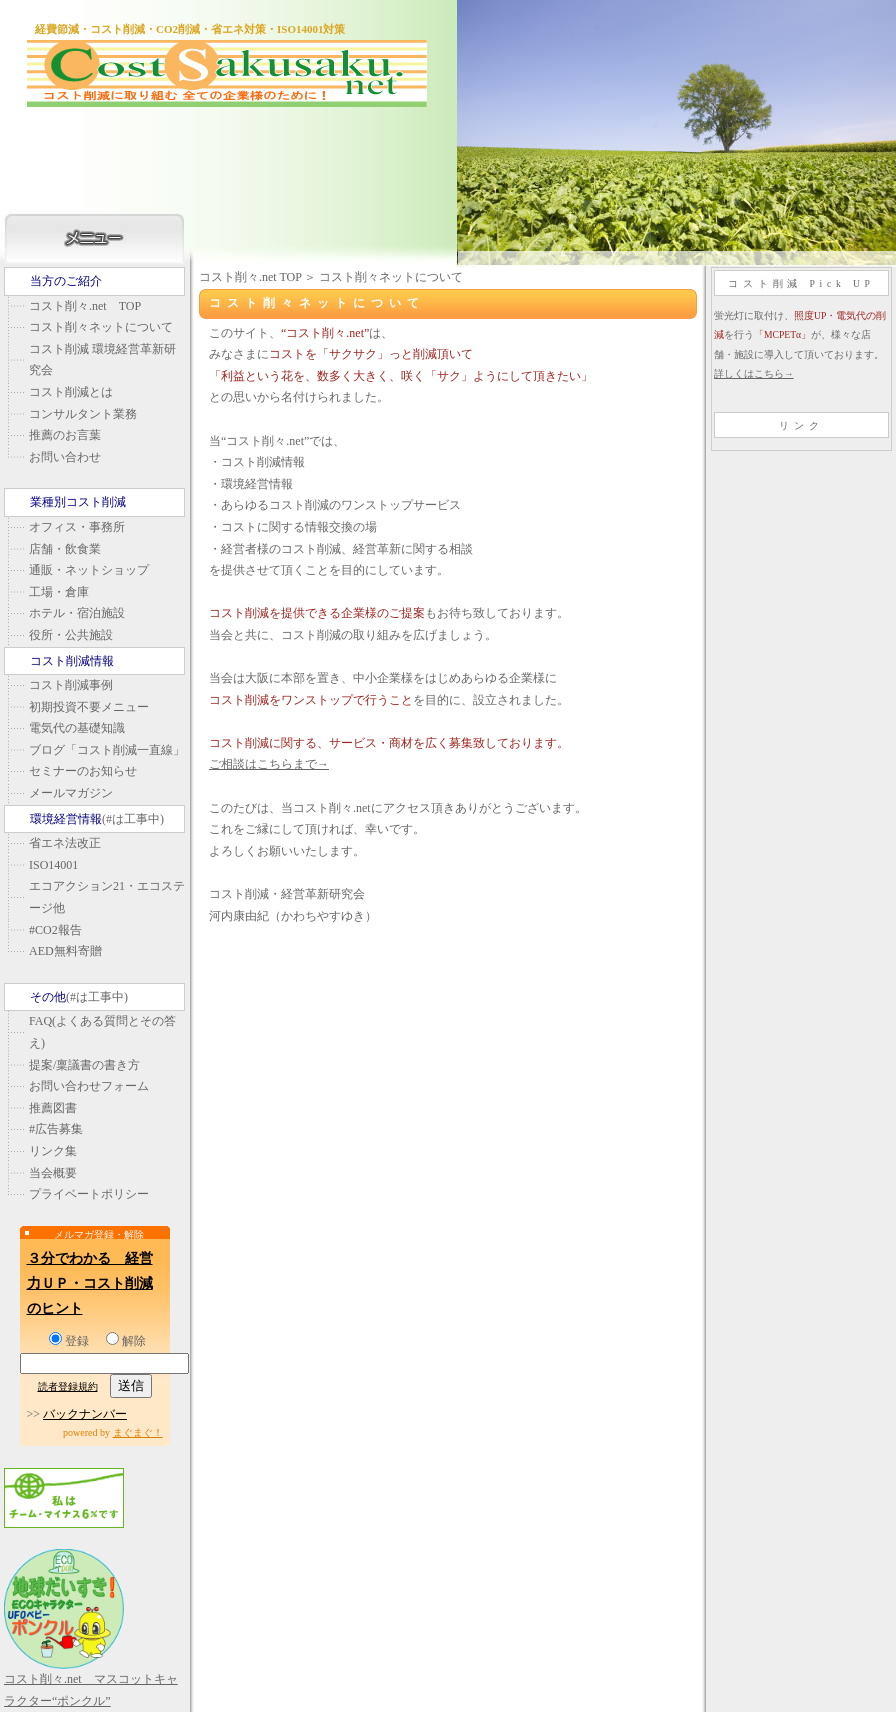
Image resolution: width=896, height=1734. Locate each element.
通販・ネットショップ (89, 570)
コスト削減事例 (71, 685)
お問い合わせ (65, 457)
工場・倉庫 (59, 592)
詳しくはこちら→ (754, 373)
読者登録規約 (68, 1386)
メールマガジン (71, 793)
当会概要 (53, 1173)
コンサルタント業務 (83, 414)
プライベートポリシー (89, 1194)
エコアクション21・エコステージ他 (107, 897)
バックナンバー (85, 1414)
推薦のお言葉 (65, 435)
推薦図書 (53, 1108)
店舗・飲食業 (65, 549)
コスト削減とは (71, 392)
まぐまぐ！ (138, 1432)
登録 (69, 1341)
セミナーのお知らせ (83, 771)
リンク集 (53, 1151)
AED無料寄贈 (65, 951)
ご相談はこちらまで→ (269, 764)
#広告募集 (56, 1129)
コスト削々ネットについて (101, 327)
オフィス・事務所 (77, 527)
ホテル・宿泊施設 (77, 613)
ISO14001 (53, 865)
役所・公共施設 (71, 635)
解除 (126, 1341)
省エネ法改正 (65, 843)
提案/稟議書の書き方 (84, 1065)
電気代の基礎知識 (77, 728)
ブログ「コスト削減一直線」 (107, 750)
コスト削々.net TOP (85, 306)
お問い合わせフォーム (89, 1086)
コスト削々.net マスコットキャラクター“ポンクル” (91, 1679)
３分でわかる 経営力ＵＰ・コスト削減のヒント (90, 1283)
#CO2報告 (55, 930)
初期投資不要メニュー (89, 707)
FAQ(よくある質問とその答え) (102, 1032)
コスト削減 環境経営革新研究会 (102, 360)
